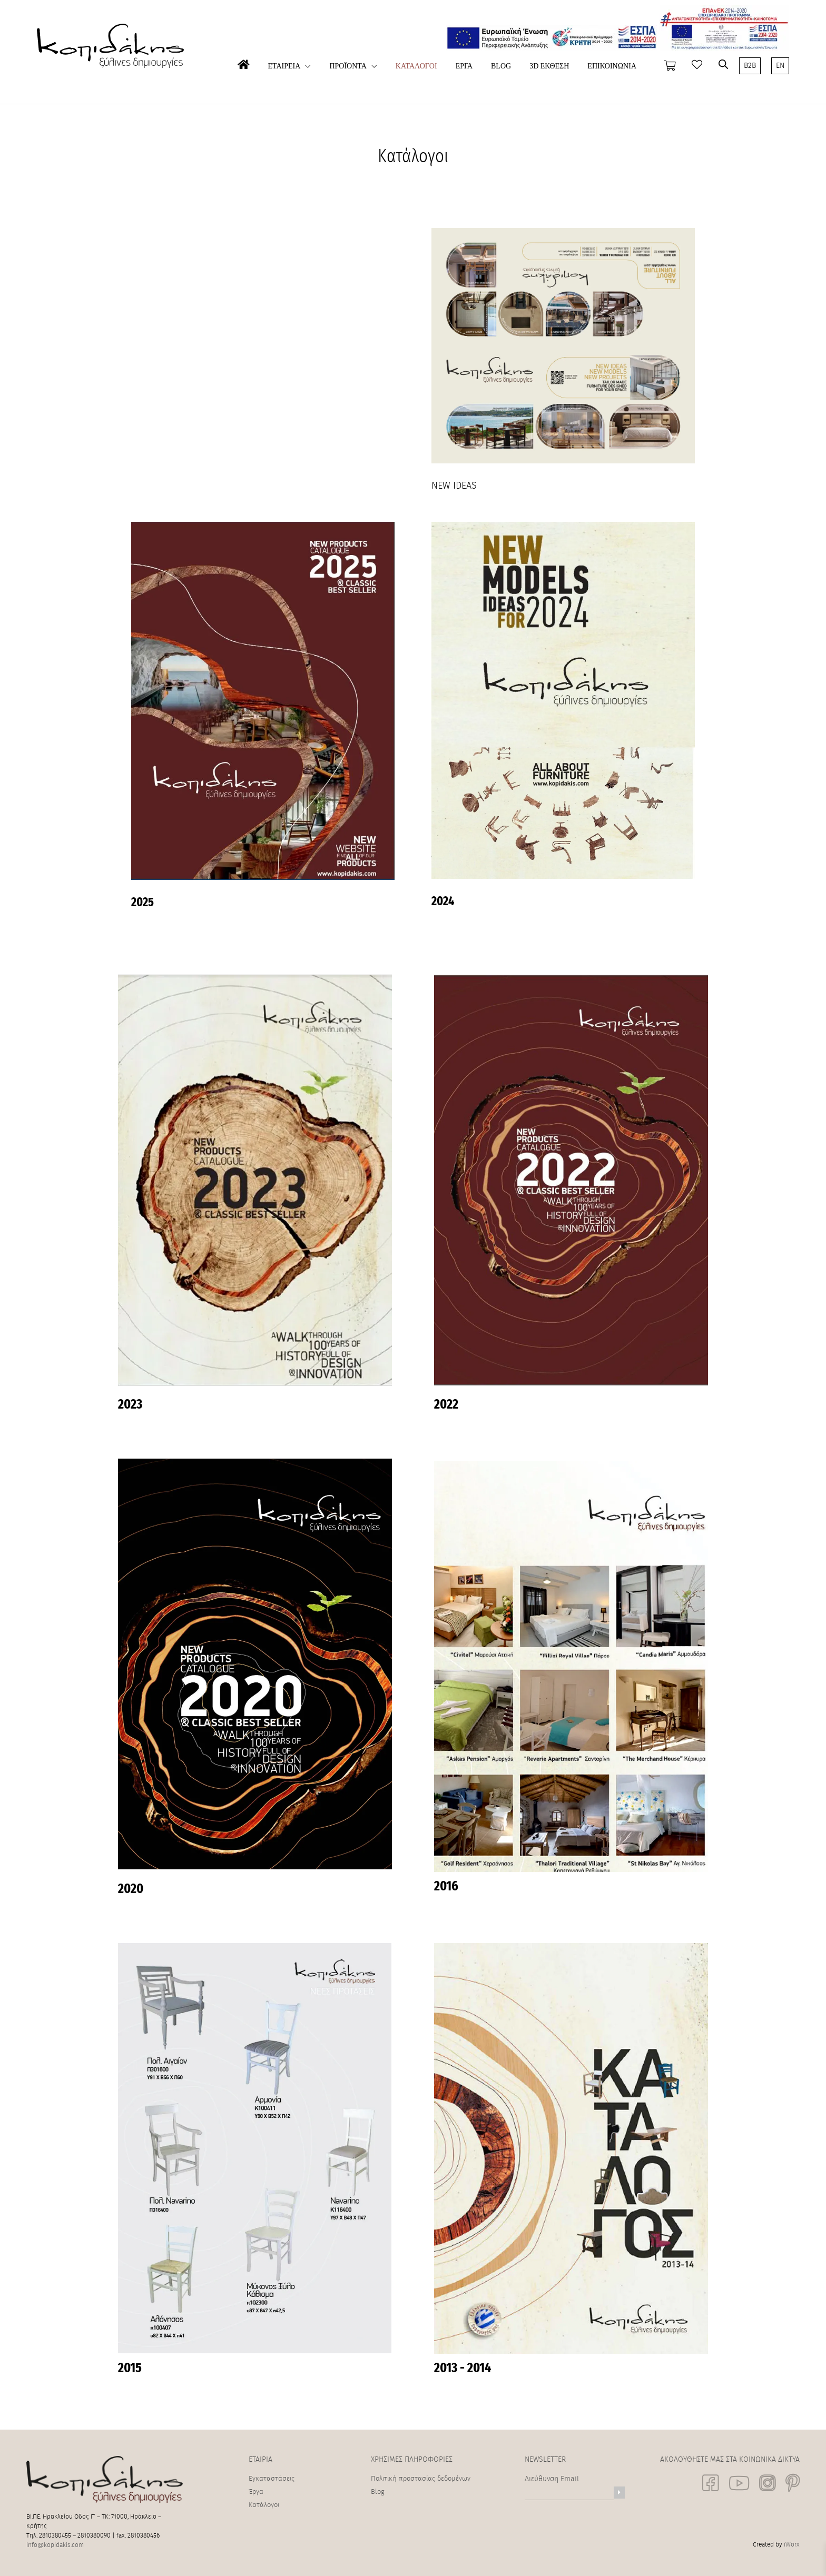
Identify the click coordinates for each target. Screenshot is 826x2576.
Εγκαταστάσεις (271, 2478)
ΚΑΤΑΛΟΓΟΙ (416, 66)
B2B (750, 66)
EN (780, 66)
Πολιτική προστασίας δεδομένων (420, 2478)
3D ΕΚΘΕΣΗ (549, 66)
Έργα (256, 2492)
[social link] (711, 2483)
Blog (378, 2492)
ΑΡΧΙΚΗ (244, 82)
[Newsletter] (619, 2492)
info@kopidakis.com (55, 2545)
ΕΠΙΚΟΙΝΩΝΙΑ (611, 66)
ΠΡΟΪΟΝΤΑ (347, 66)
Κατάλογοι (264, 2505)
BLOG (501, 66)
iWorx (792, 2544)
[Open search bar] (723, 64)
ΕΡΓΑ (464, 66)
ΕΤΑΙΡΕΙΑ (284, 66)
